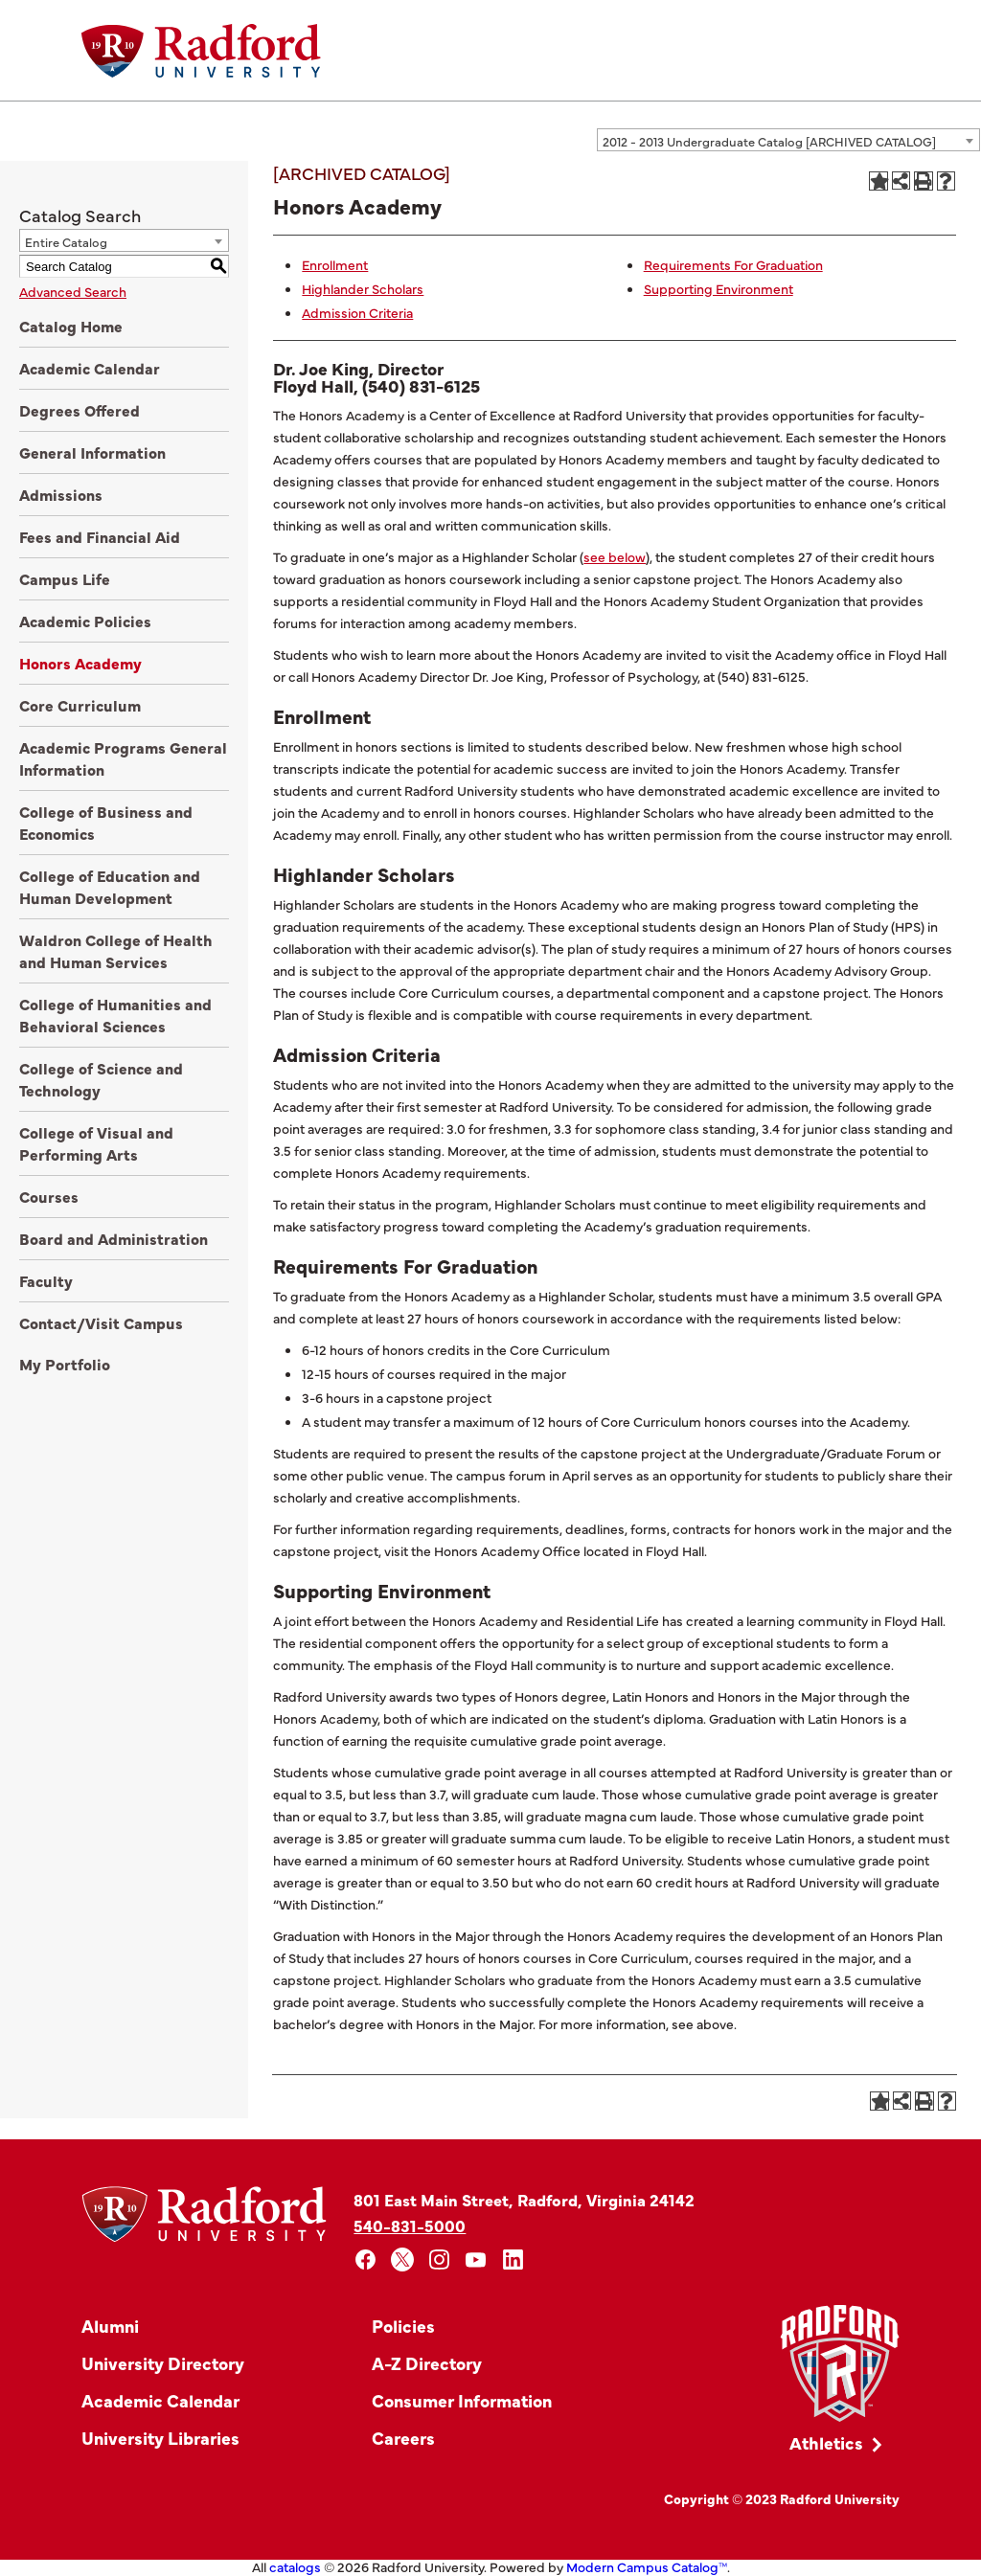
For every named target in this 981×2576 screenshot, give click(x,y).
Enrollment (335, 264)
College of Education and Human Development (109, 886)
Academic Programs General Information (123, 758)
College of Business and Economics (106, 822)
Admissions (61, 494)
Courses (49, 1196)
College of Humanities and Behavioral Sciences (115, 1014)
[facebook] (365, 2259)
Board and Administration (113, 1238)
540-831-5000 (410, 2225)
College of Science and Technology (101, 1078)
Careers (403, 2438)
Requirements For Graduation (733, 264)
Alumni (110, 2326)
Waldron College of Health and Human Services (116, 950)
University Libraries (160, 2438)
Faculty (46, 1280)
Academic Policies (85, 620)
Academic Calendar (89, 367)
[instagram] (439, 2259)
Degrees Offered (79, 409)
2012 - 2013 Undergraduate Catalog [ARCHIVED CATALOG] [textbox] (769, 140)
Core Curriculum (80, 704)
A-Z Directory (427, 2363)
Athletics (826, 2442)
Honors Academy (80, 662)
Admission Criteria (357, 312)
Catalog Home (71, 325)
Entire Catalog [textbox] (66, 241)
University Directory (162, 2363)
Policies (403, 2326)
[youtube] (477, 2259)
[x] (403, 2259)
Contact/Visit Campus (101, 1322)
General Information (92, 452)
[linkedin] (513, 2259)
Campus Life (64, 578)
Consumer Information (462, 2400)
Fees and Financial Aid (99, 536)
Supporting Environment (718, 288)
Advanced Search (72, 291)
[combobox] (788, 139)
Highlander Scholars (362, 288)
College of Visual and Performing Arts (96, 1142)
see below (614, 556)
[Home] (201, 51)
